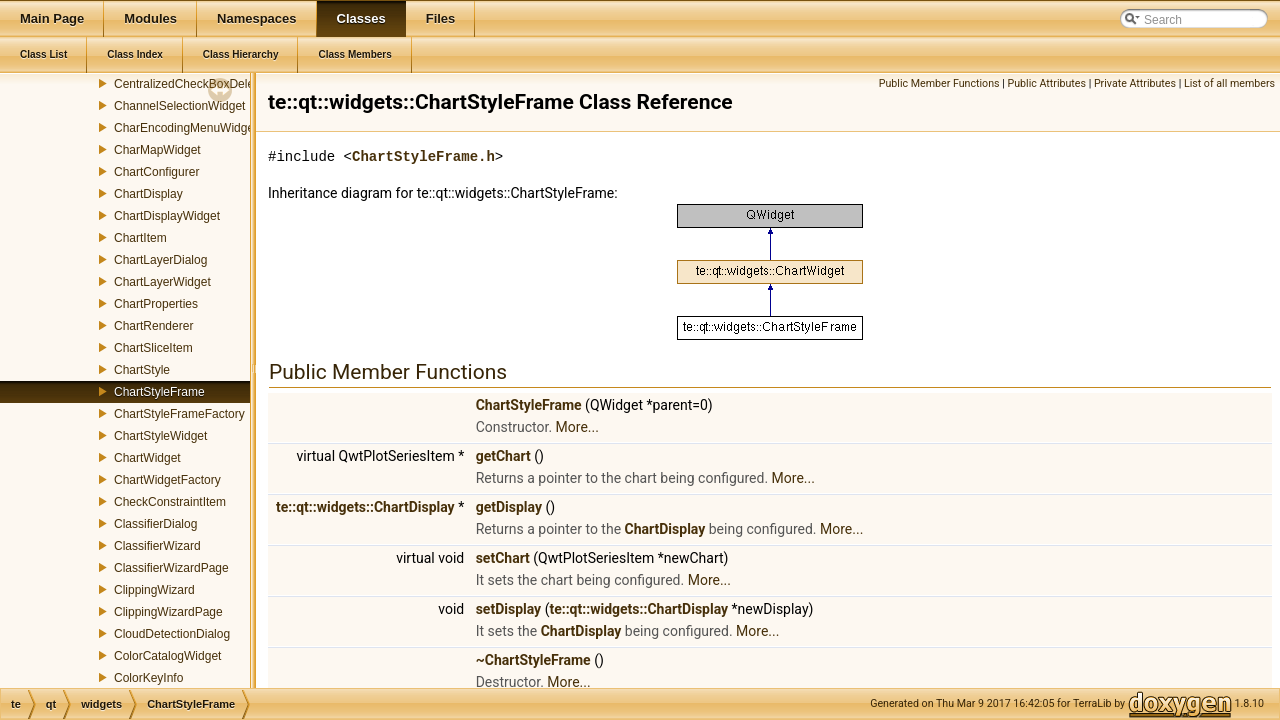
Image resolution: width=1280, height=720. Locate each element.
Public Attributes (1046, 83)
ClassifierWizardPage (171, 568)
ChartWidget (147, 458)
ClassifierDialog (155, 524)
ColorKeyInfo (148, 678)
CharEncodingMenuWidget (185, 128)
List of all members (1229, 83)
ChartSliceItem (153, 348)
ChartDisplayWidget (167, 216)
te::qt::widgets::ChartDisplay (365, 507)
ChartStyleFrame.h (423, 156)
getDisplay (509, 507)
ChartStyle (142, 370)
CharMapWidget (157, 150)
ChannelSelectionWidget (179, 106)
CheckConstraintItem (170, 502)
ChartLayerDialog (160, 260)
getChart (503, 456)
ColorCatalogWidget (167, 656)
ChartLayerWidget (162, 282)
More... (577, 427)
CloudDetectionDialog (172, 634)
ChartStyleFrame (159, 392)
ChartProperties (156, 304)
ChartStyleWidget (160, 436)
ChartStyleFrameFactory (179, 414)
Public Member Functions (939, 83)
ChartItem (140, 238)
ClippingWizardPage (168, 612)
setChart (503, 558)
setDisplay (509, 609)
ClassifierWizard (157, 546)
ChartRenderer (153, 326)
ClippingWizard (154, 590)
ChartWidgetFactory (167, 480)
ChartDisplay (148, 194)
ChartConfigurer (156, 172)
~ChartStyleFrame (533, 660)
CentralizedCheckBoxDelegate (195, 84)
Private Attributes (1135, 83)
